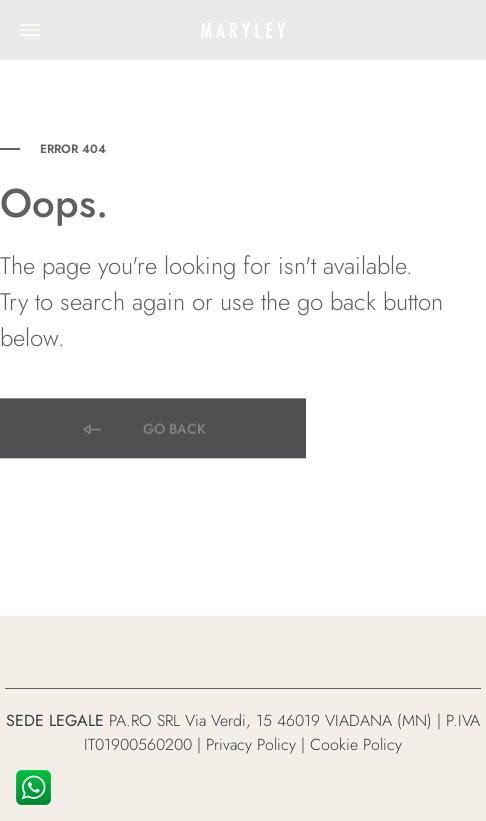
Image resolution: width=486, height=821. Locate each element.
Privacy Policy (251, 744)
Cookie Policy (356, 744)
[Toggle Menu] (30, 30)
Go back (143, 430)
